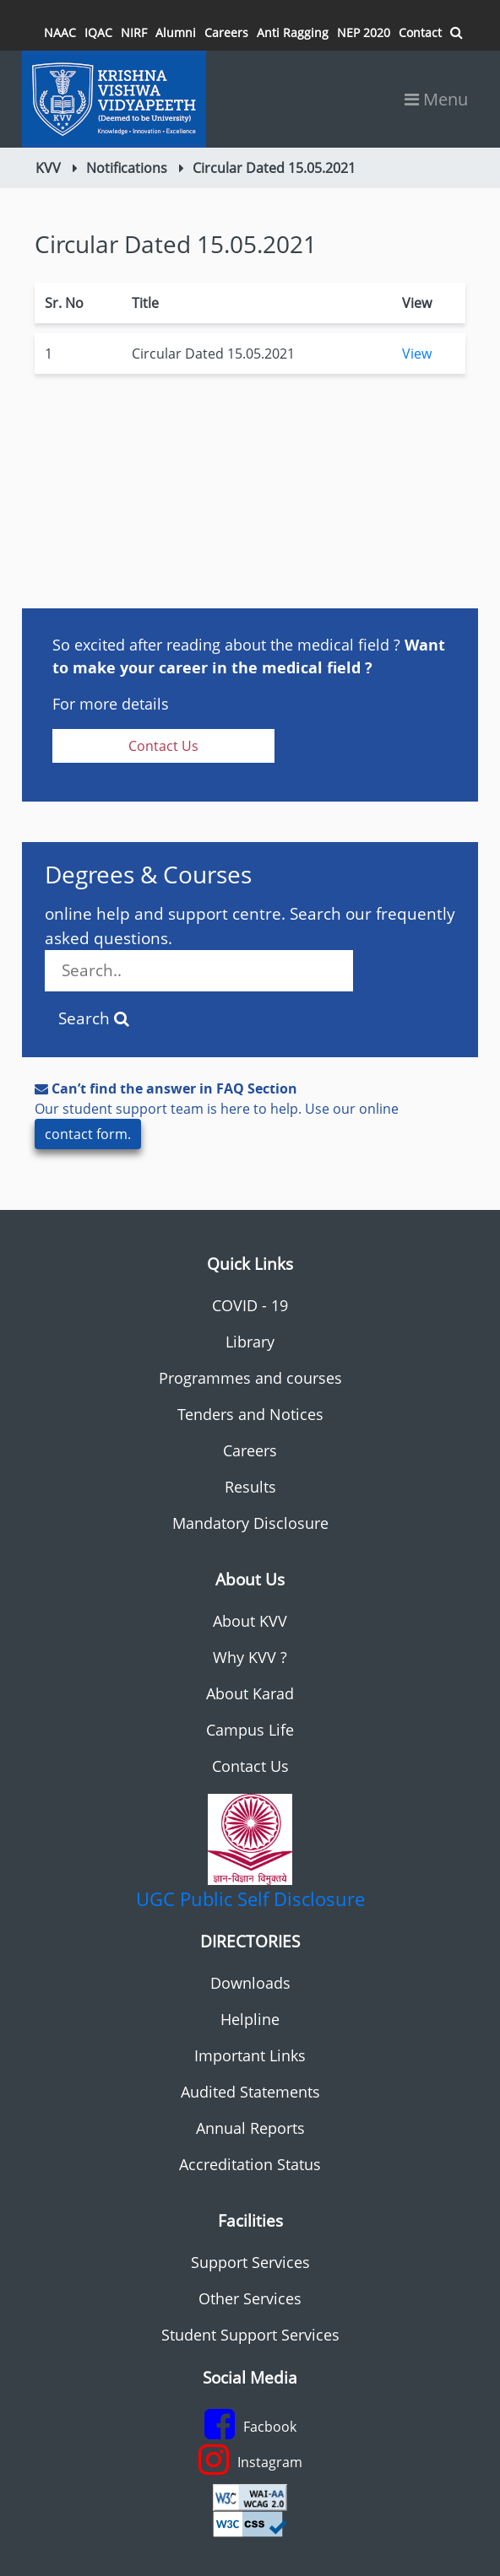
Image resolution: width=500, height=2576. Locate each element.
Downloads (250, 1983)
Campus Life (250, 1730)
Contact (420, 32)
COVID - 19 (250, 1305)
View (417, 353)
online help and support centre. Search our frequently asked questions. (250, 947)
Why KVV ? (250, 1657)
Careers (226, 32)
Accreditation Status (250, 2164)
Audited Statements (250, 2092)
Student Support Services (250, 2335)
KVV (48, 168)
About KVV (250, 1621)
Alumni (175, 32)
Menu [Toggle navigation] (436, 99)
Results (250, 1487)
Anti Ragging (293, 32)
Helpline (250, 2019)
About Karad (250, 1693)
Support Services (250, 2262)
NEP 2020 (363, 32)
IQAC (98, 32)
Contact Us (163, 746)
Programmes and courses (250, 1378)
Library (250, 1341)
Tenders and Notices (250, 1414)
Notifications (126, 168)
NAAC (60, 32)
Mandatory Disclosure (250, 1523)
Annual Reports (250, 2128)
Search (93, 1018)
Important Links (250, 2055)
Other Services (250, 2298)
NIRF (134, 32)
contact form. (88, 1134)
